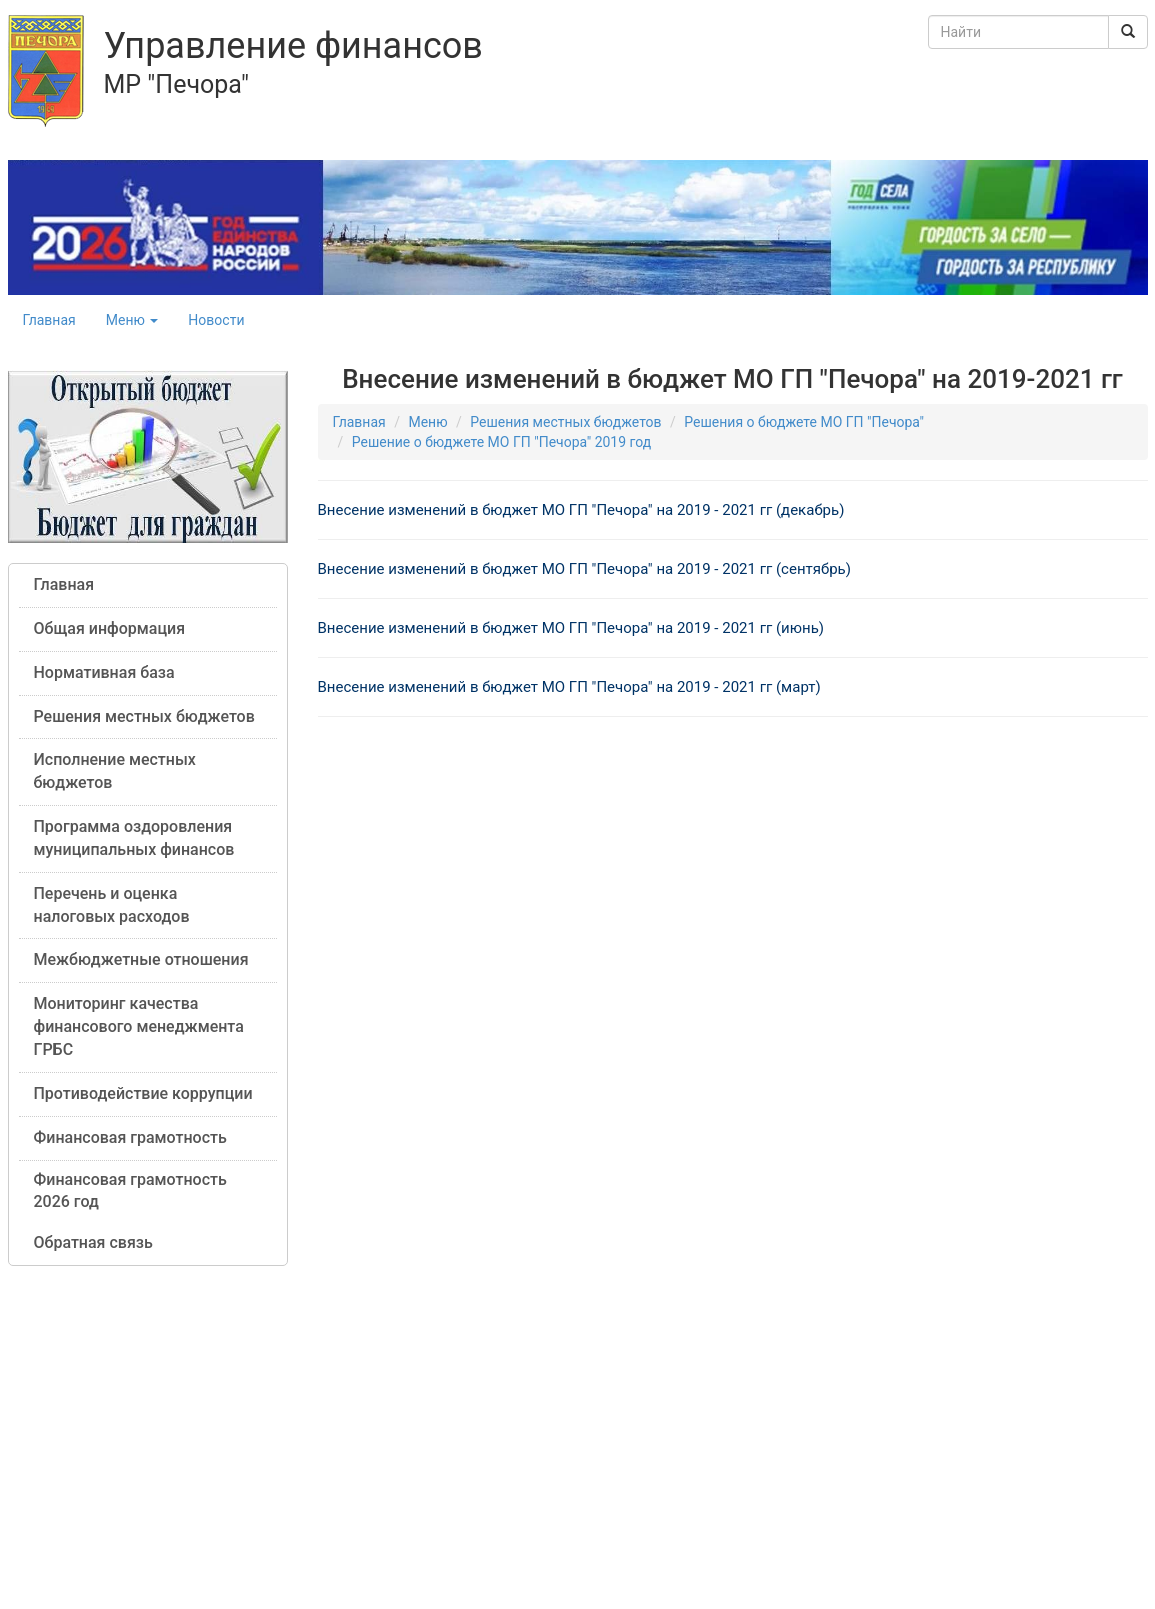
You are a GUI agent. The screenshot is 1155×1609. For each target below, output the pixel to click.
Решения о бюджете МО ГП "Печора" (804, 422)
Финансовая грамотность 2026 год (130, 1191)
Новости (216, 320)
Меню (132, 320)
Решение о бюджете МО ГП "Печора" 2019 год (502, 442)
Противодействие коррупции (143, 1093)
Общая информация (110, 628)
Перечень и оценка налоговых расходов (112, 905)
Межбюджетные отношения (141, 959)
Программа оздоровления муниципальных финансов (134, 838)
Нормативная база (104, 672)
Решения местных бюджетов (144, 716)
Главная (49, 320)
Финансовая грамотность (130, 1137)
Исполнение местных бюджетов (115, 771)
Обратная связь (93, 1242)
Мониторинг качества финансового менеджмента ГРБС (139, 1026)
